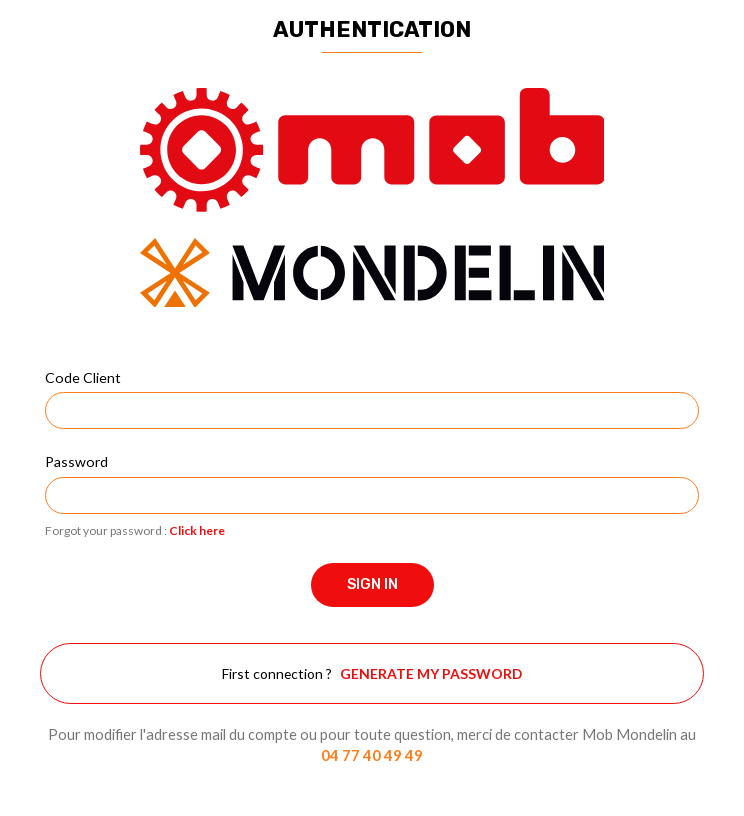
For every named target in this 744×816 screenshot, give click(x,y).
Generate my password (431, 673)
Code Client (83, 377)
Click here (197, 530)
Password (76, 461)
